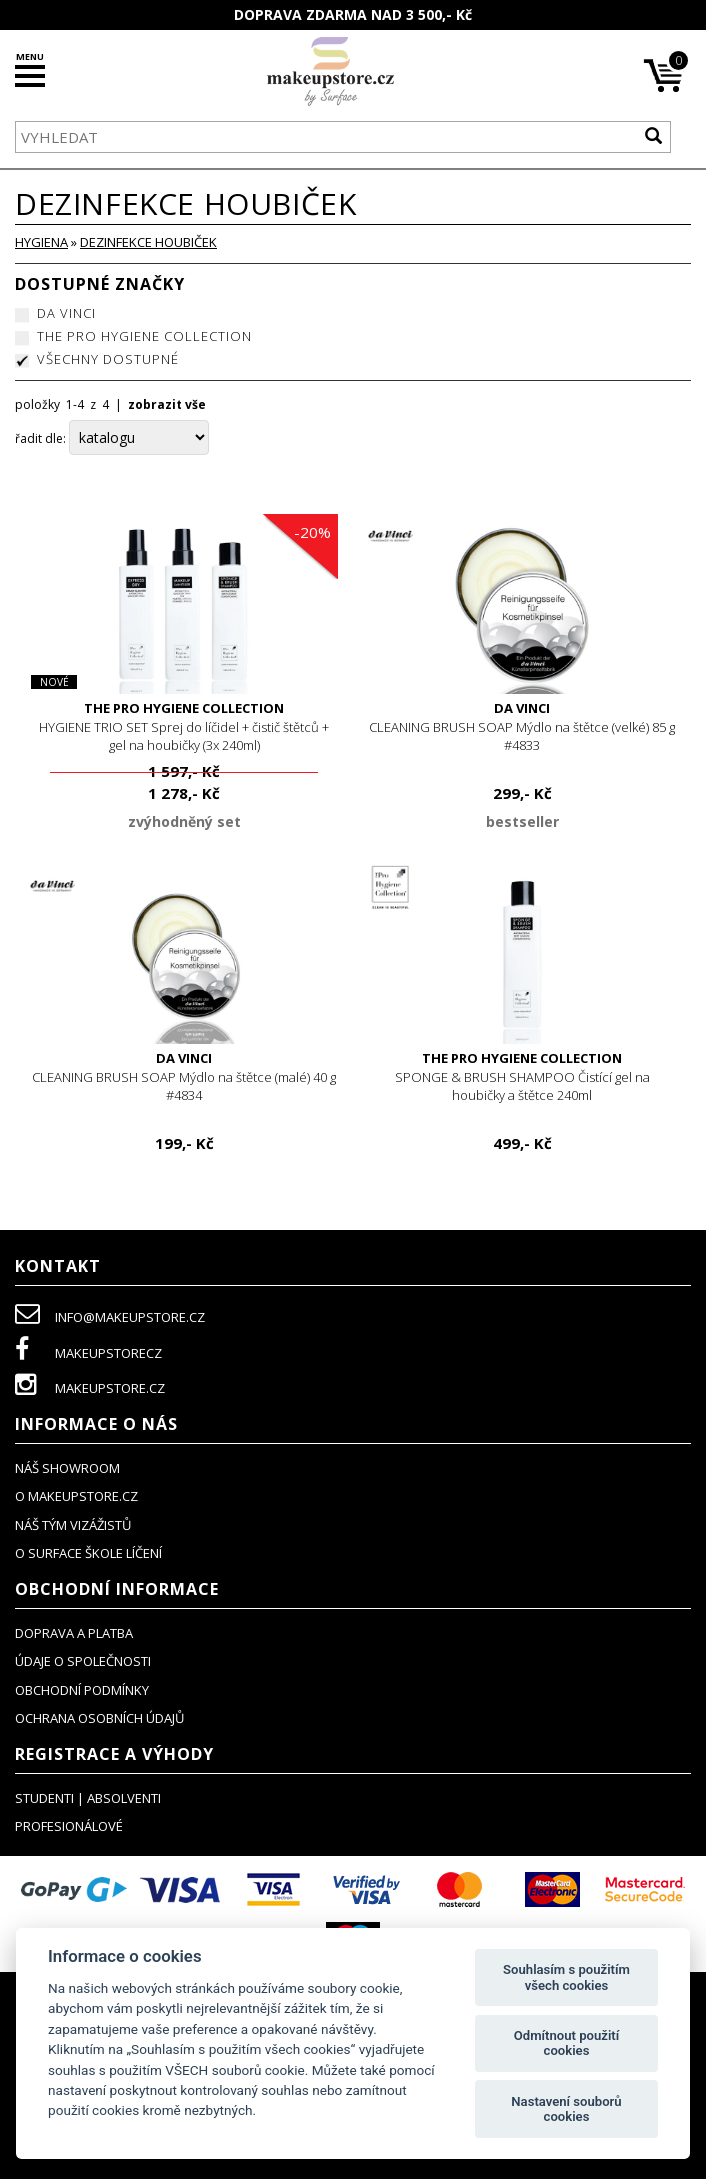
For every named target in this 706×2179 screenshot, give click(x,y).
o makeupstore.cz (76, 1496)
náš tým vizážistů (73, 1525)
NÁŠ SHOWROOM (67, 1468)
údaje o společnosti (83, 1661)
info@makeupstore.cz (110, 1317)
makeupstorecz (88, 1353)
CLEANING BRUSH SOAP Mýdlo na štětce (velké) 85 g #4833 (522, 726)
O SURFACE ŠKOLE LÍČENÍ (88, 1553)
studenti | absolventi (88, 1798)
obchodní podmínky (82, 1690)
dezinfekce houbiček (148, 242)
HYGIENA (41, 242)
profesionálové (69, 1826)
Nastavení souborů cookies (566, 2109)
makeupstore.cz (90, 1388)
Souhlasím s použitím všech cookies (566, 1977)
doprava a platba (74, 1633)
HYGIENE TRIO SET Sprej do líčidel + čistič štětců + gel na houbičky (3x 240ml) (184, 726)
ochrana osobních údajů (99, 1718)
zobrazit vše (167, 404)
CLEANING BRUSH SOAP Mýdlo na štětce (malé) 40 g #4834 (184, 1076)
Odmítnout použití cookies (566, 2043)
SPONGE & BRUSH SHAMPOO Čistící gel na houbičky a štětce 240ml (522, 1076)
